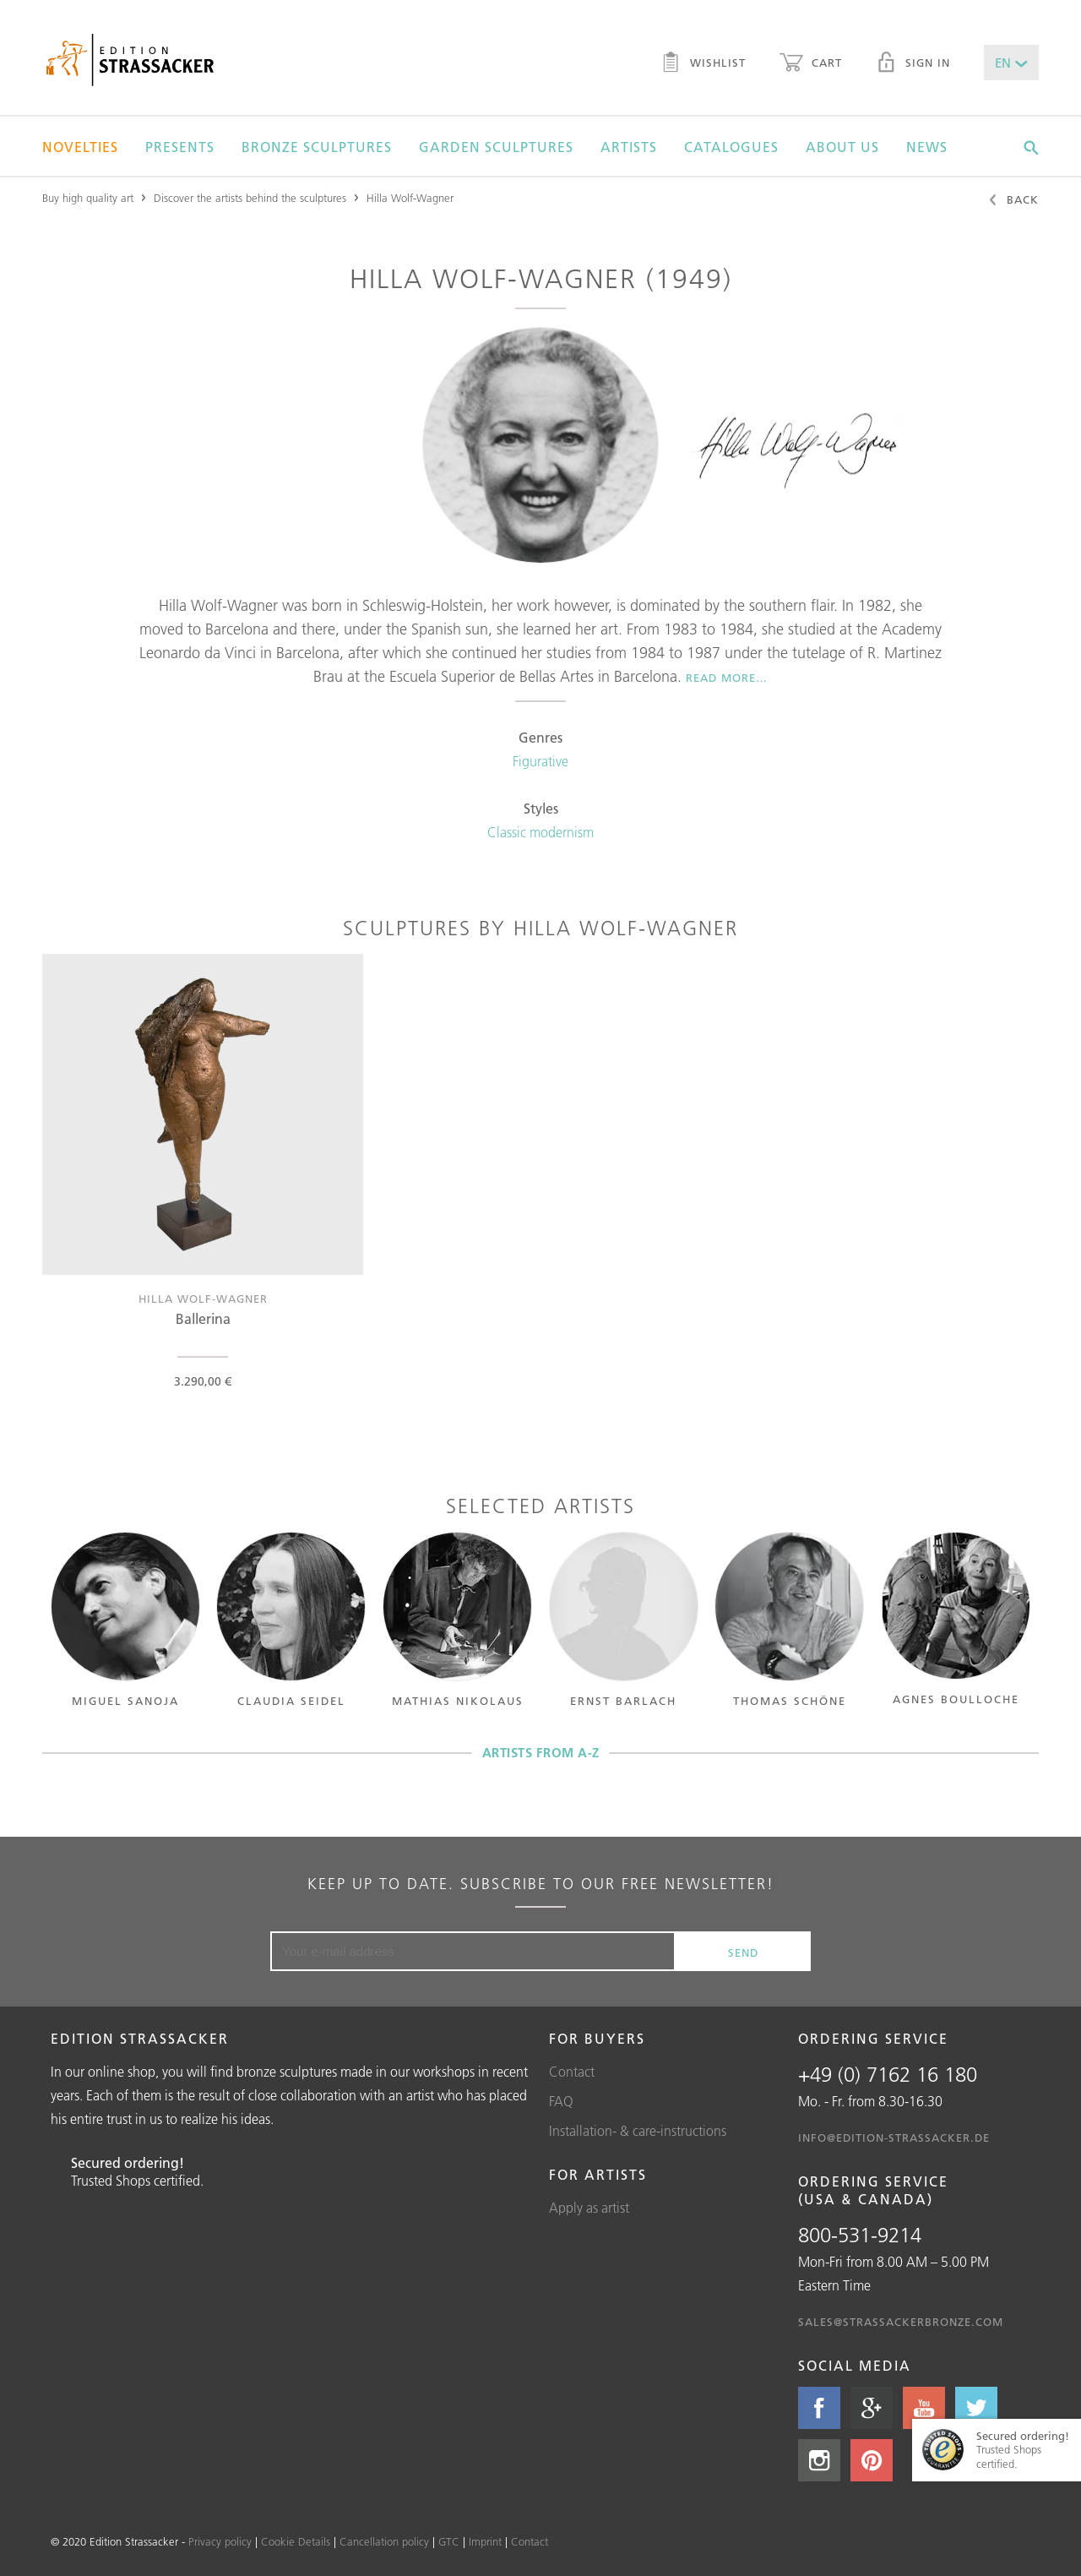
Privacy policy (220, 2541)
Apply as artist (589, 2207)
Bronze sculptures (317, 147)
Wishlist (703, 64)
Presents (180, 147)
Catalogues (731, 147)
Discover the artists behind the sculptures (250, 197)
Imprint (485, 2541)
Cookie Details (295, 2541)
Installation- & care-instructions (637, 2130)
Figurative (540, 761)
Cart (811, 64)
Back (1013, 201)
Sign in (913, 64)
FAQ (561, 2101)
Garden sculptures (496, 147)
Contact (572, 2071)
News (927, 147)
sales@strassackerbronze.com (900, 2321)
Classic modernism (540, 832)
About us (842, 147)
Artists (628, 147)
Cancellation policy (384, 2541)
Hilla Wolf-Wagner (410, 197)
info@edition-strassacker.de (894, 2137)
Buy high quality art (87, 197)
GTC (448, 2541)
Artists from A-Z (541, 1753)
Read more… (727, 677)
